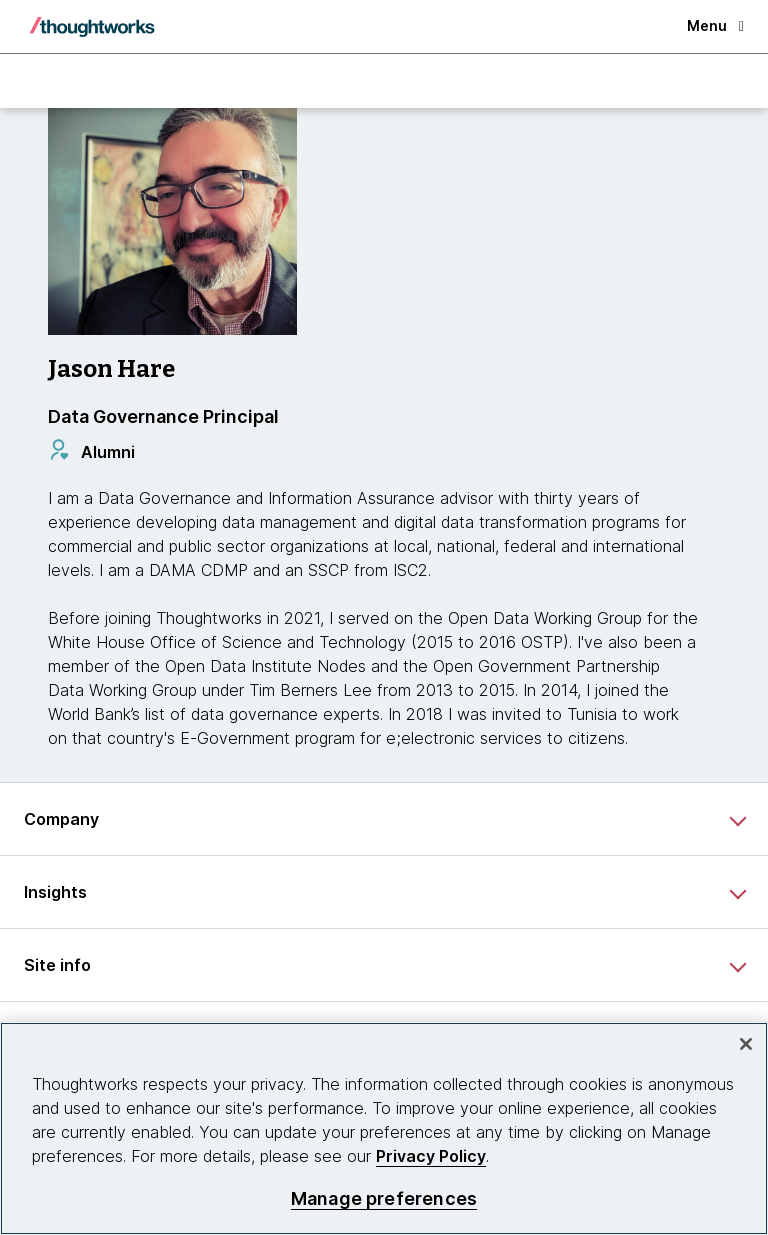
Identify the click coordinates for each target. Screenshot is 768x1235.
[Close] (746, 1044)
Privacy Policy (431, 1156)
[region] (384, 1128)
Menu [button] (715, 25)
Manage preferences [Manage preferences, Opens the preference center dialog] (384, 1198)
